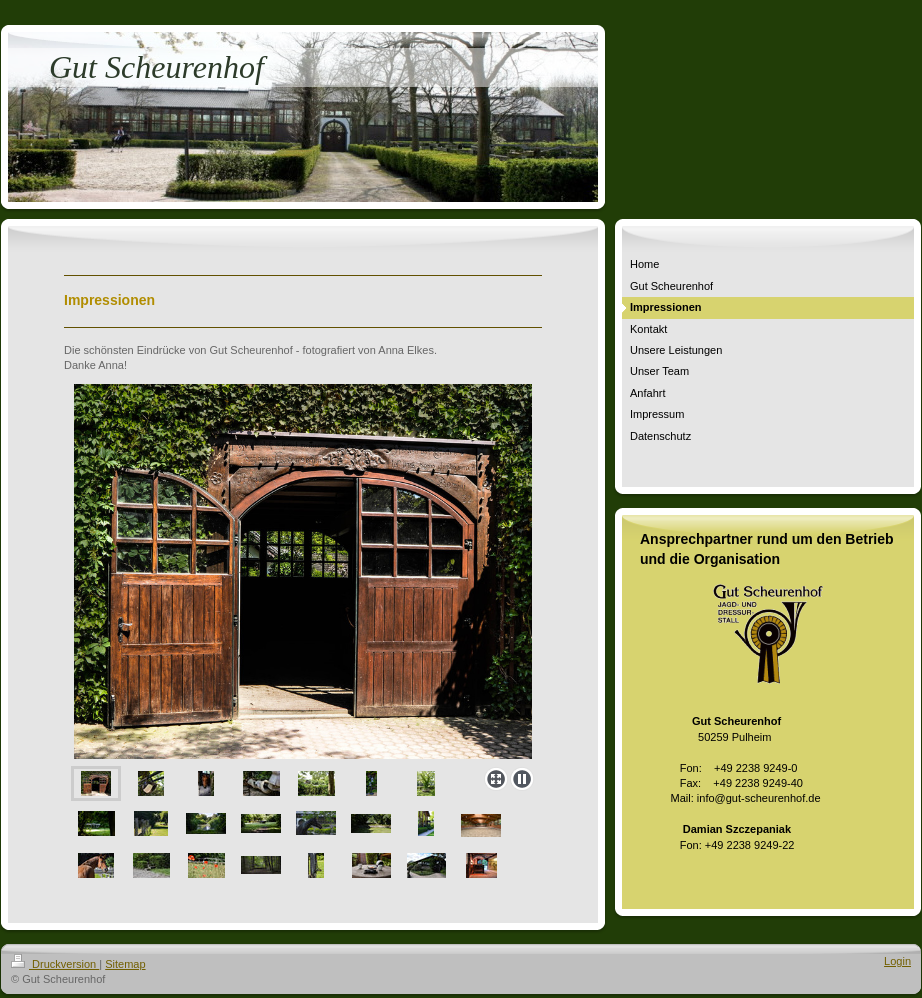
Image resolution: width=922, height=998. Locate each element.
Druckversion (55, 964)
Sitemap (125, 964)
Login (897, 961)
